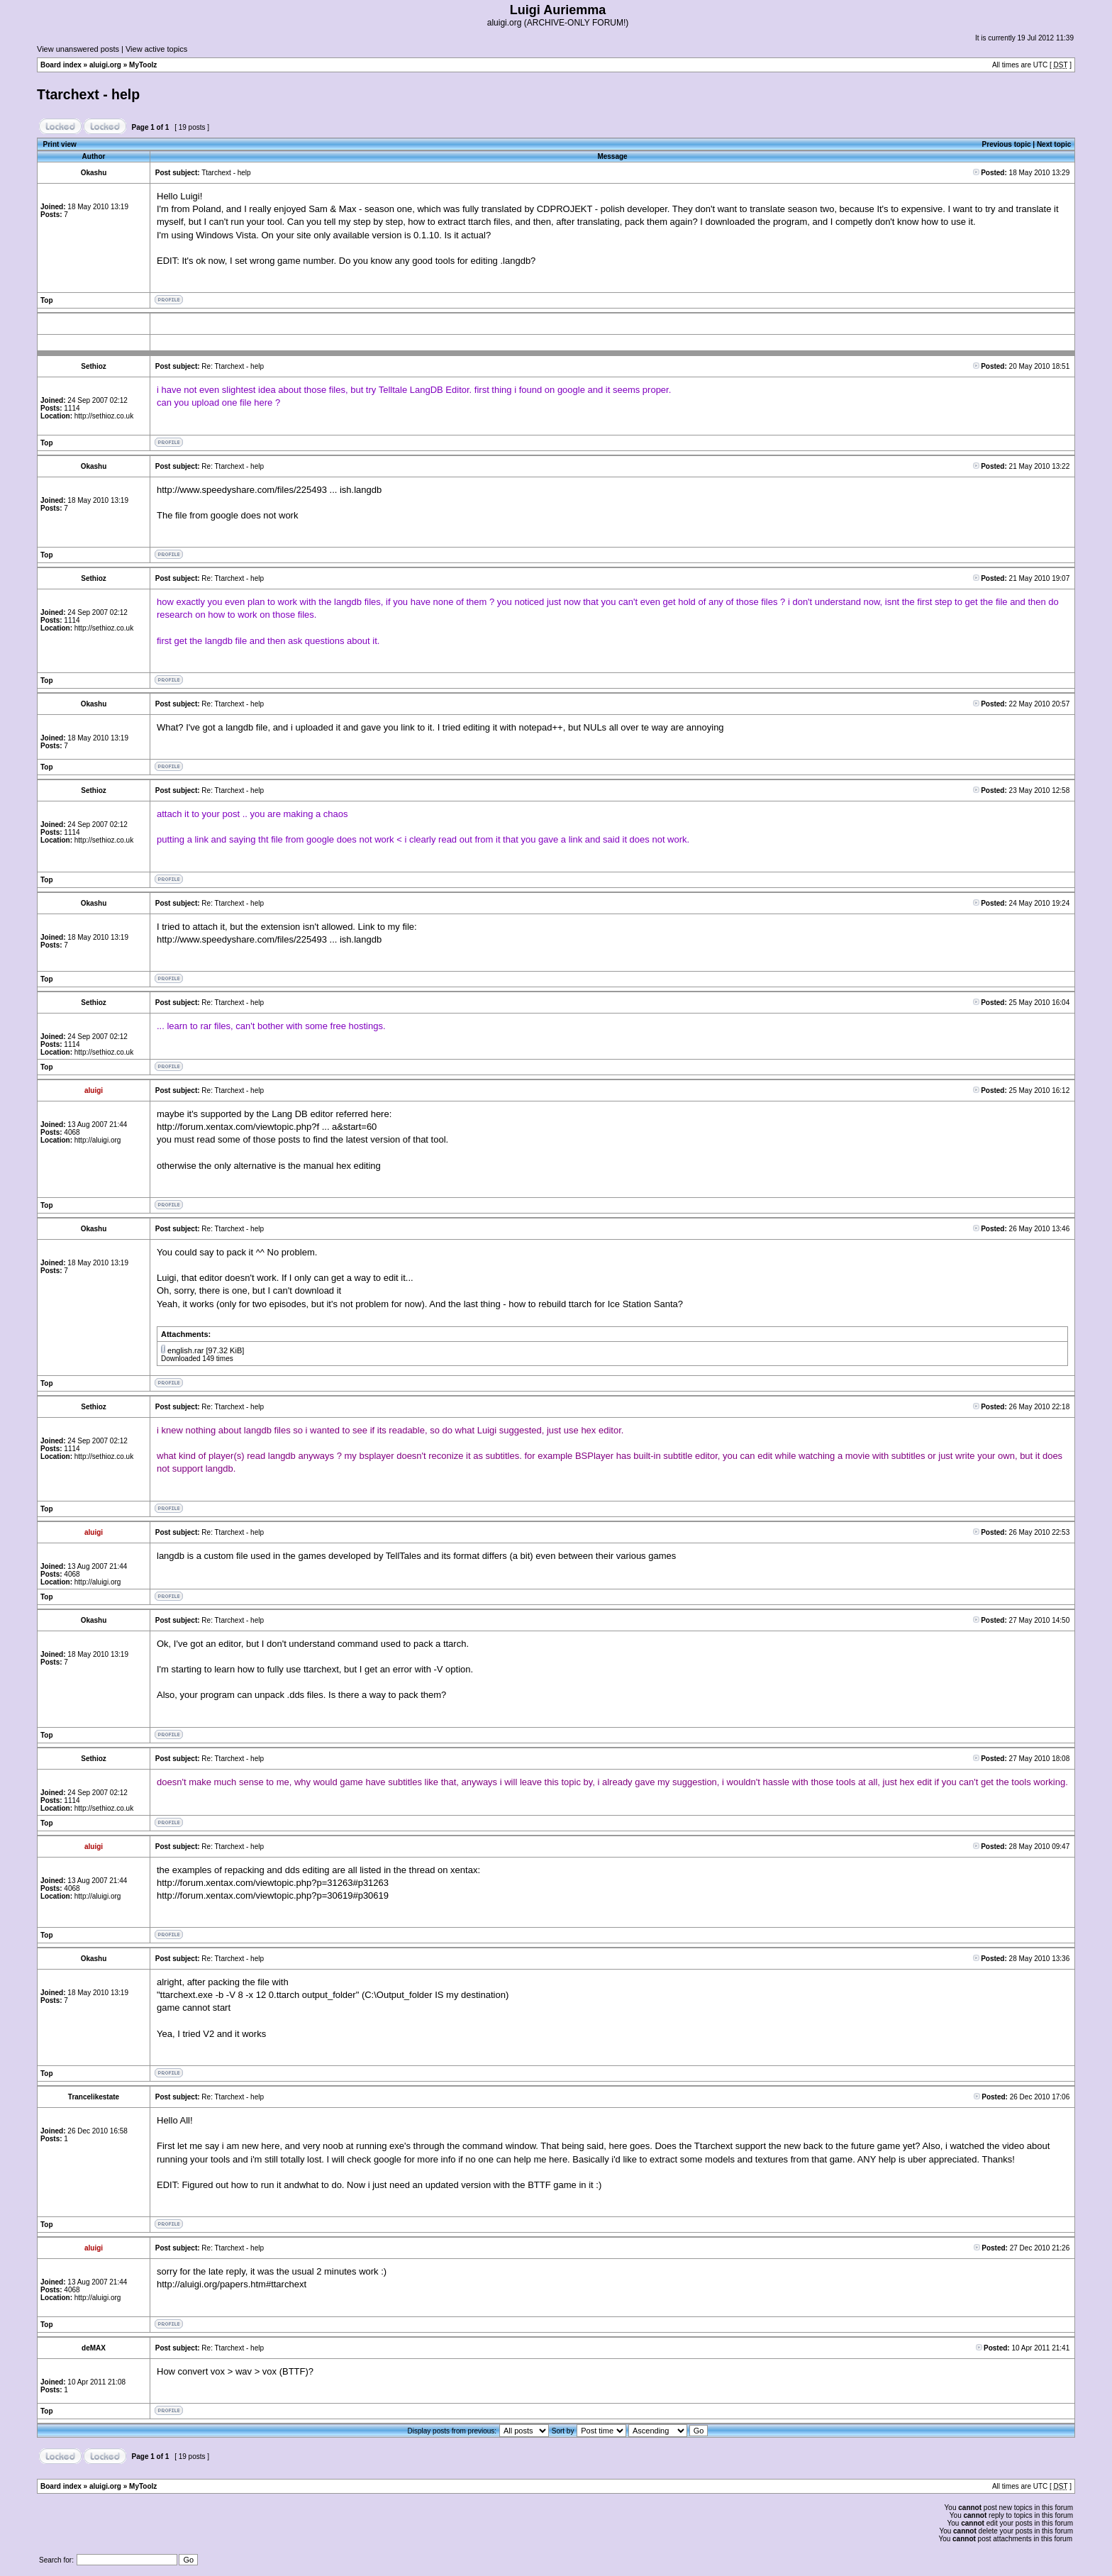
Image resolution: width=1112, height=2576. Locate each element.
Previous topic (1006, 144)
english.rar (185, 1350)
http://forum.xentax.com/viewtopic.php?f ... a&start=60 (267, 1126)
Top (46, 300)
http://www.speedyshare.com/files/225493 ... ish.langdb (269, 489)
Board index (61, 65)
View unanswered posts (78, 49)
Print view (60, 144)
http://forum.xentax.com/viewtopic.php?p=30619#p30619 (273, 1895)
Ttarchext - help (88, 94)
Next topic (1054, 144)
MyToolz (143, 65)
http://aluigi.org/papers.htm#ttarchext (231, 2284)
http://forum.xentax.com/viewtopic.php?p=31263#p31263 (273, 1882)
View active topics (156, 49)
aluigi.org (105, 65)
